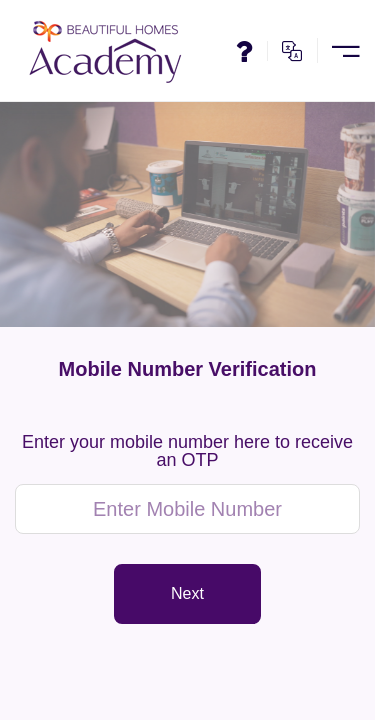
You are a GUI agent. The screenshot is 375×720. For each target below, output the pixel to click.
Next (187, 593)
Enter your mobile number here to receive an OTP (187, 451)
